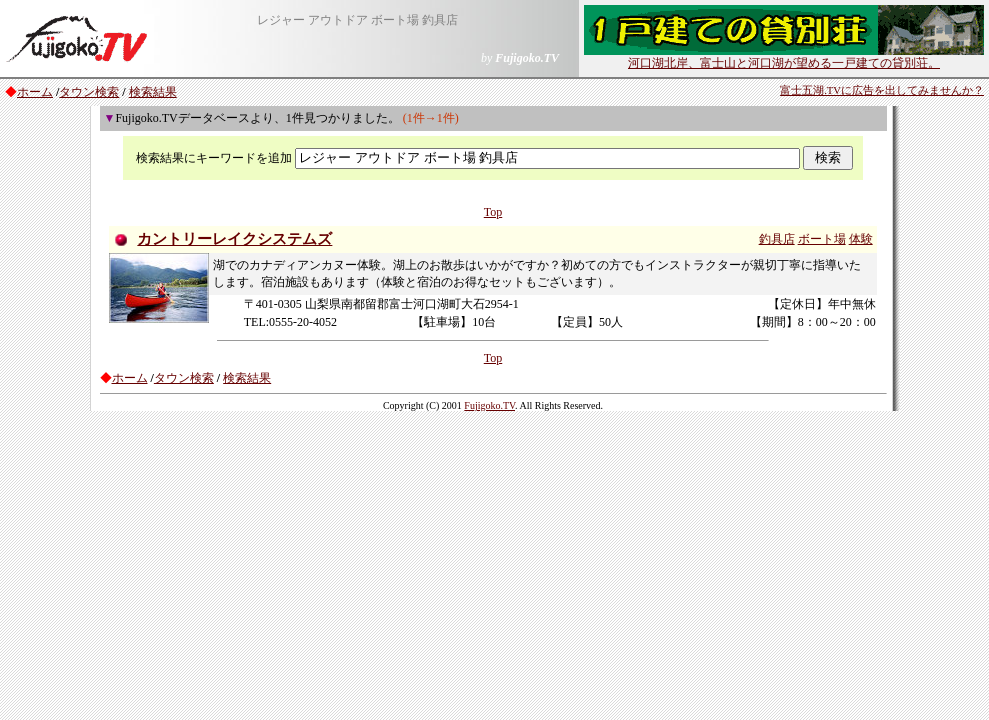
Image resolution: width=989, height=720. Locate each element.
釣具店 (777, 239)
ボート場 (822, 239)
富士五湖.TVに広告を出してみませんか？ (882, 90)
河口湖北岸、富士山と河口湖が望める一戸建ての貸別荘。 (784, 57)
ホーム (35, 92)
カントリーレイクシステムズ (234, 239)
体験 (861, 239)
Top (493, 212)
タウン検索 (89, 92)
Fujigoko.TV (489, 405)
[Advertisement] (494, 559)
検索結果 (153, 92)
